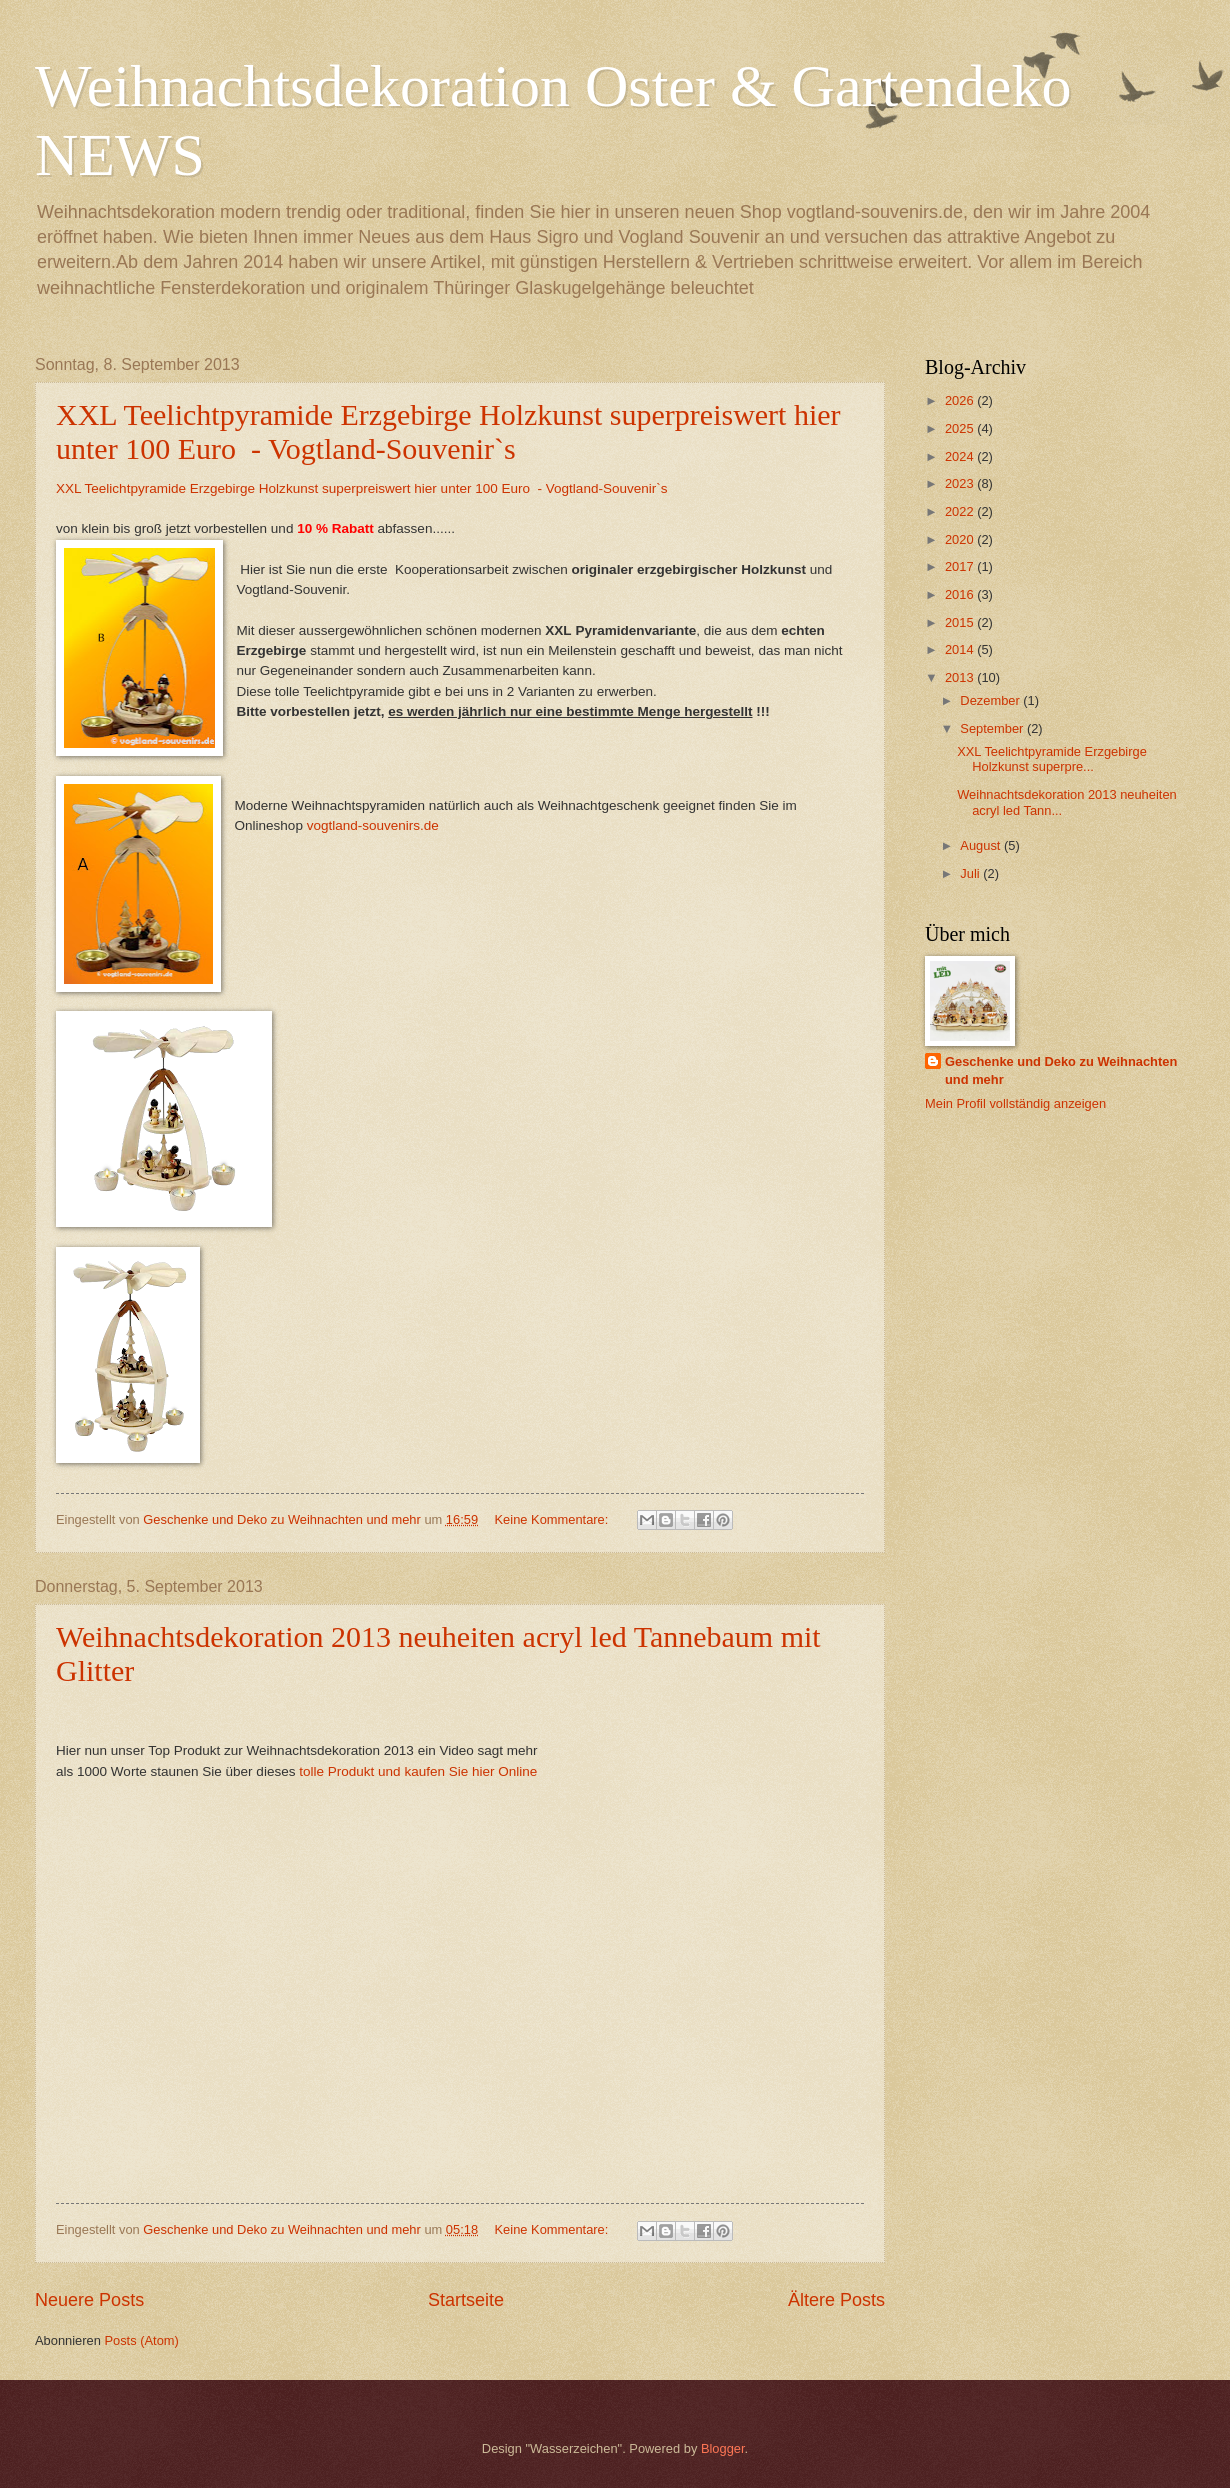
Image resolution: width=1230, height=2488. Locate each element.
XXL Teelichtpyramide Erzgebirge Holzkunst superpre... (1052, 759)
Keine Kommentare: (553, 1519)
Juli (971, 873)
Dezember (991, 700)
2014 (961, 649)
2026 (961, 400)
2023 (961, 483)
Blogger (723, 2448)
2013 (961, 677)
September (993, 728)
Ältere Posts (836, 2300)
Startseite (466, 2300)
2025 (961, 428)
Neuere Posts (89, 2300)
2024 (961, 456)
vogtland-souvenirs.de (373, 825)
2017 (961, 566)
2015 (961, 622)
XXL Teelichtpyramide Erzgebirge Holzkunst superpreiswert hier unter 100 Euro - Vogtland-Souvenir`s (448, 431)
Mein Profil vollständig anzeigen (1015, 1103)
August (982, 845)
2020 (961, 539)
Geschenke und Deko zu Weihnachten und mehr (1061, 1070)
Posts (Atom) (141, 2340)
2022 (961, 511)
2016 (961, 594)
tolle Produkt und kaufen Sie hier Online (418, 1771)
